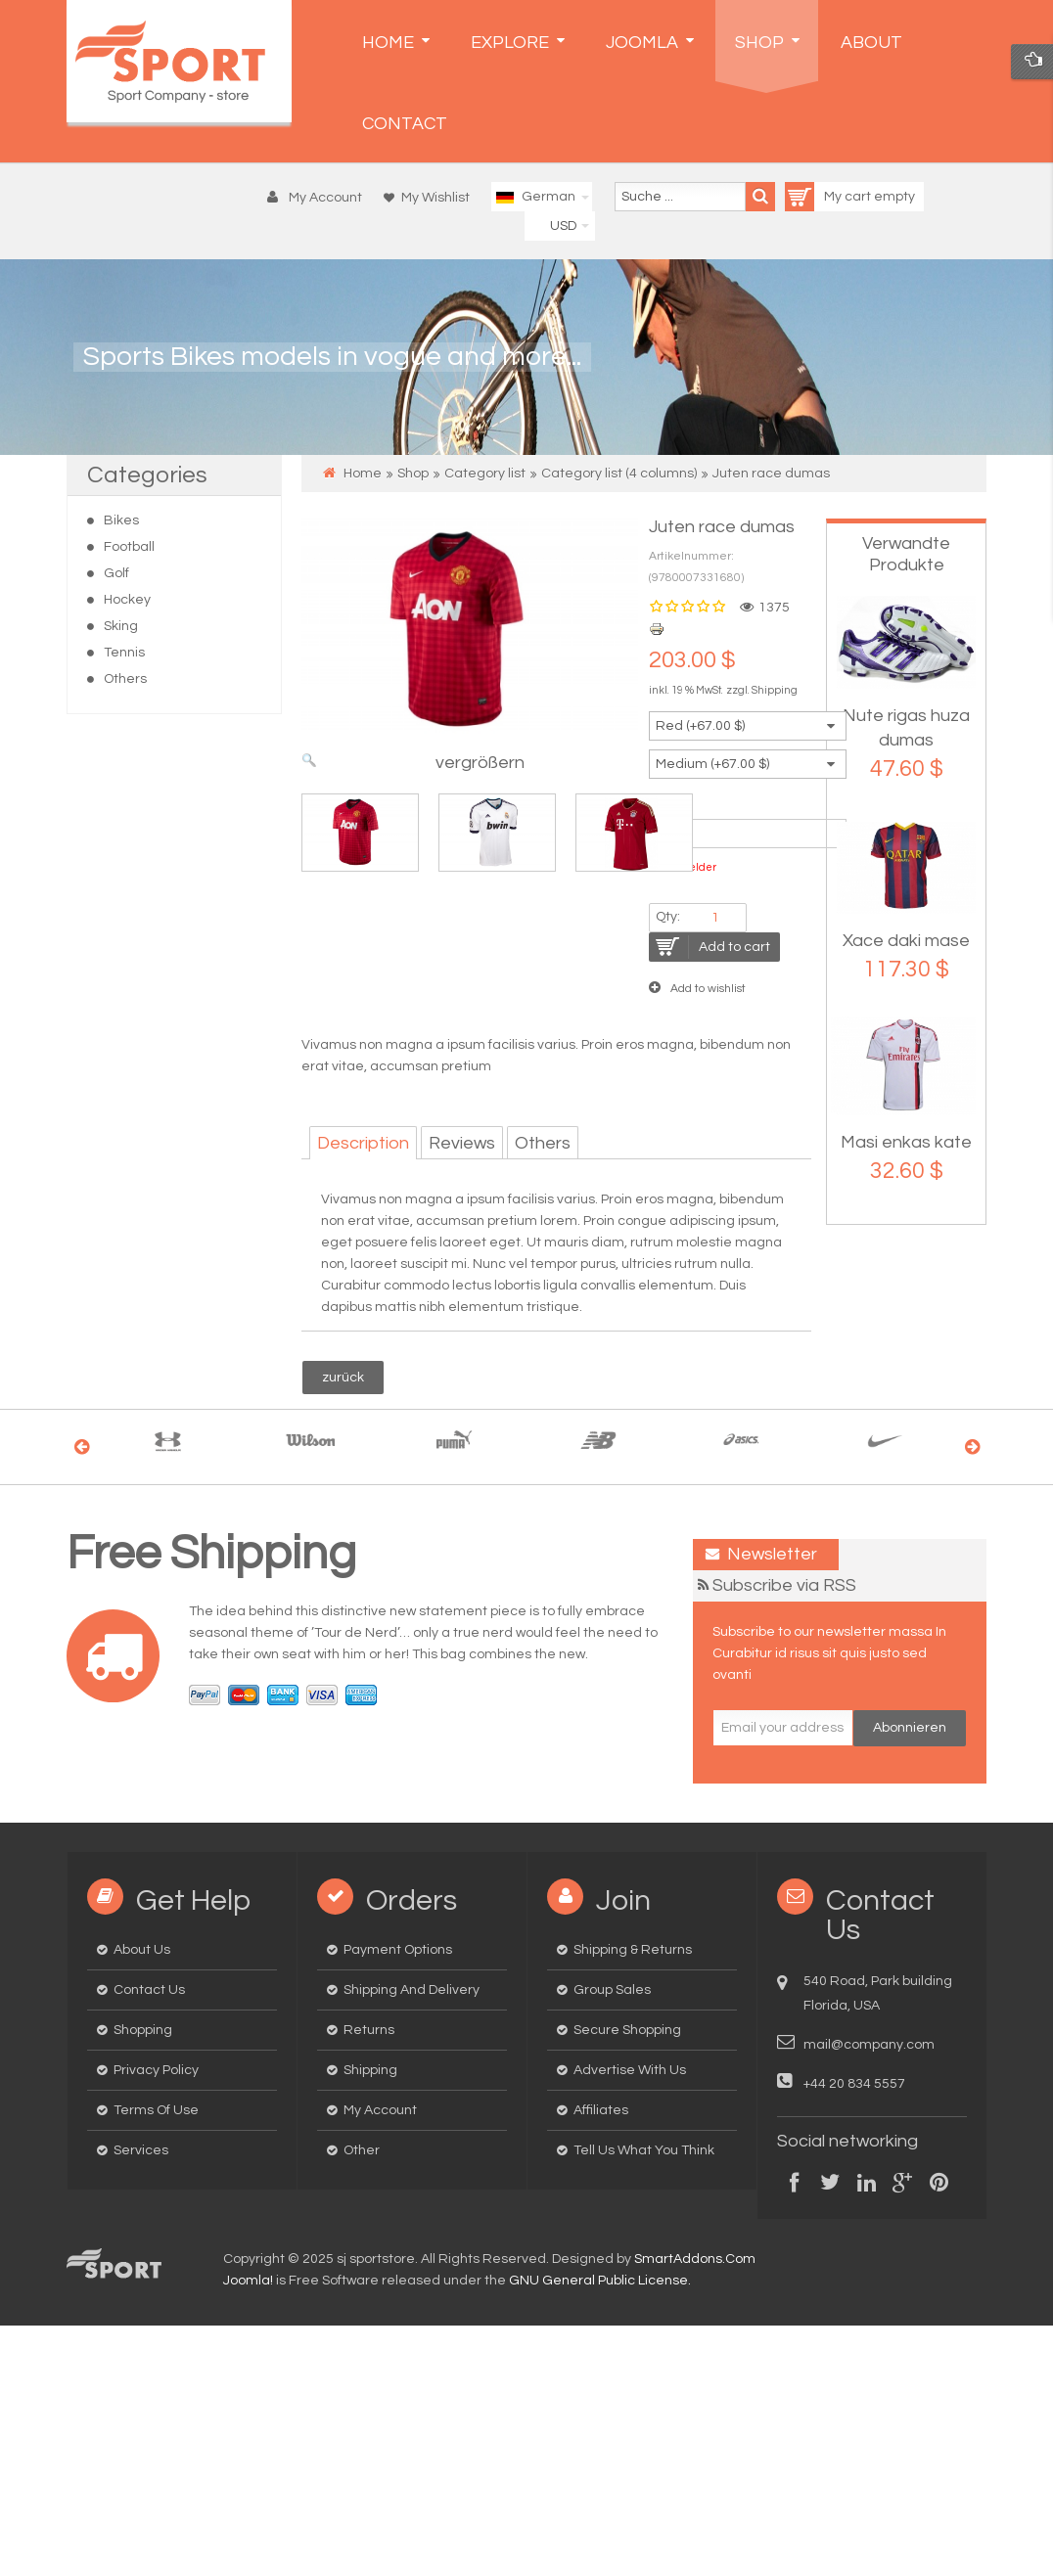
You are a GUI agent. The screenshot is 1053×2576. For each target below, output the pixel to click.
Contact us (149, 1990)
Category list (485, 473)
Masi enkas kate (906, 1142)
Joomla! (248, 2280)
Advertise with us (629, 2070)
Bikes (121, 520)
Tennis (124, 652)
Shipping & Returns (632, 1950)
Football (129, 547)
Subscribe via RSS (784, 1585)
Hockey (127, 600)
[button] (319, 197)
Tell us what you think (643, 2150)
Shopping (143, 2030)
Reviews (462, 1143)
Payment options (397, 1950)
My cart (829, 196)
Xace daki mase (906, 940)
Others (125, 679)
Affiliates (600, 2110)
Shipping (775, 690)
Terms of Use (156, 2110)
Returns (368, 2030)
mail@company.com (869, 2045)
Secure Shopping (627, 2030)
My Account (380, 2110)
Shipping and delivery (411, 1990)
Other (361, 2150)
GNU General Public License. (600, 2280)
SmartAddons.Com (694, 2259)
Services (141, 2150)
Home (362, 473)
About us (142, 1950)
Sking (121, 626)
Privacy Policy (156, 2070)
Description (363, 1143)
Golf (116, 573)
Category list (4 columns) (619, 473)
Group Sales (612, 1990)
